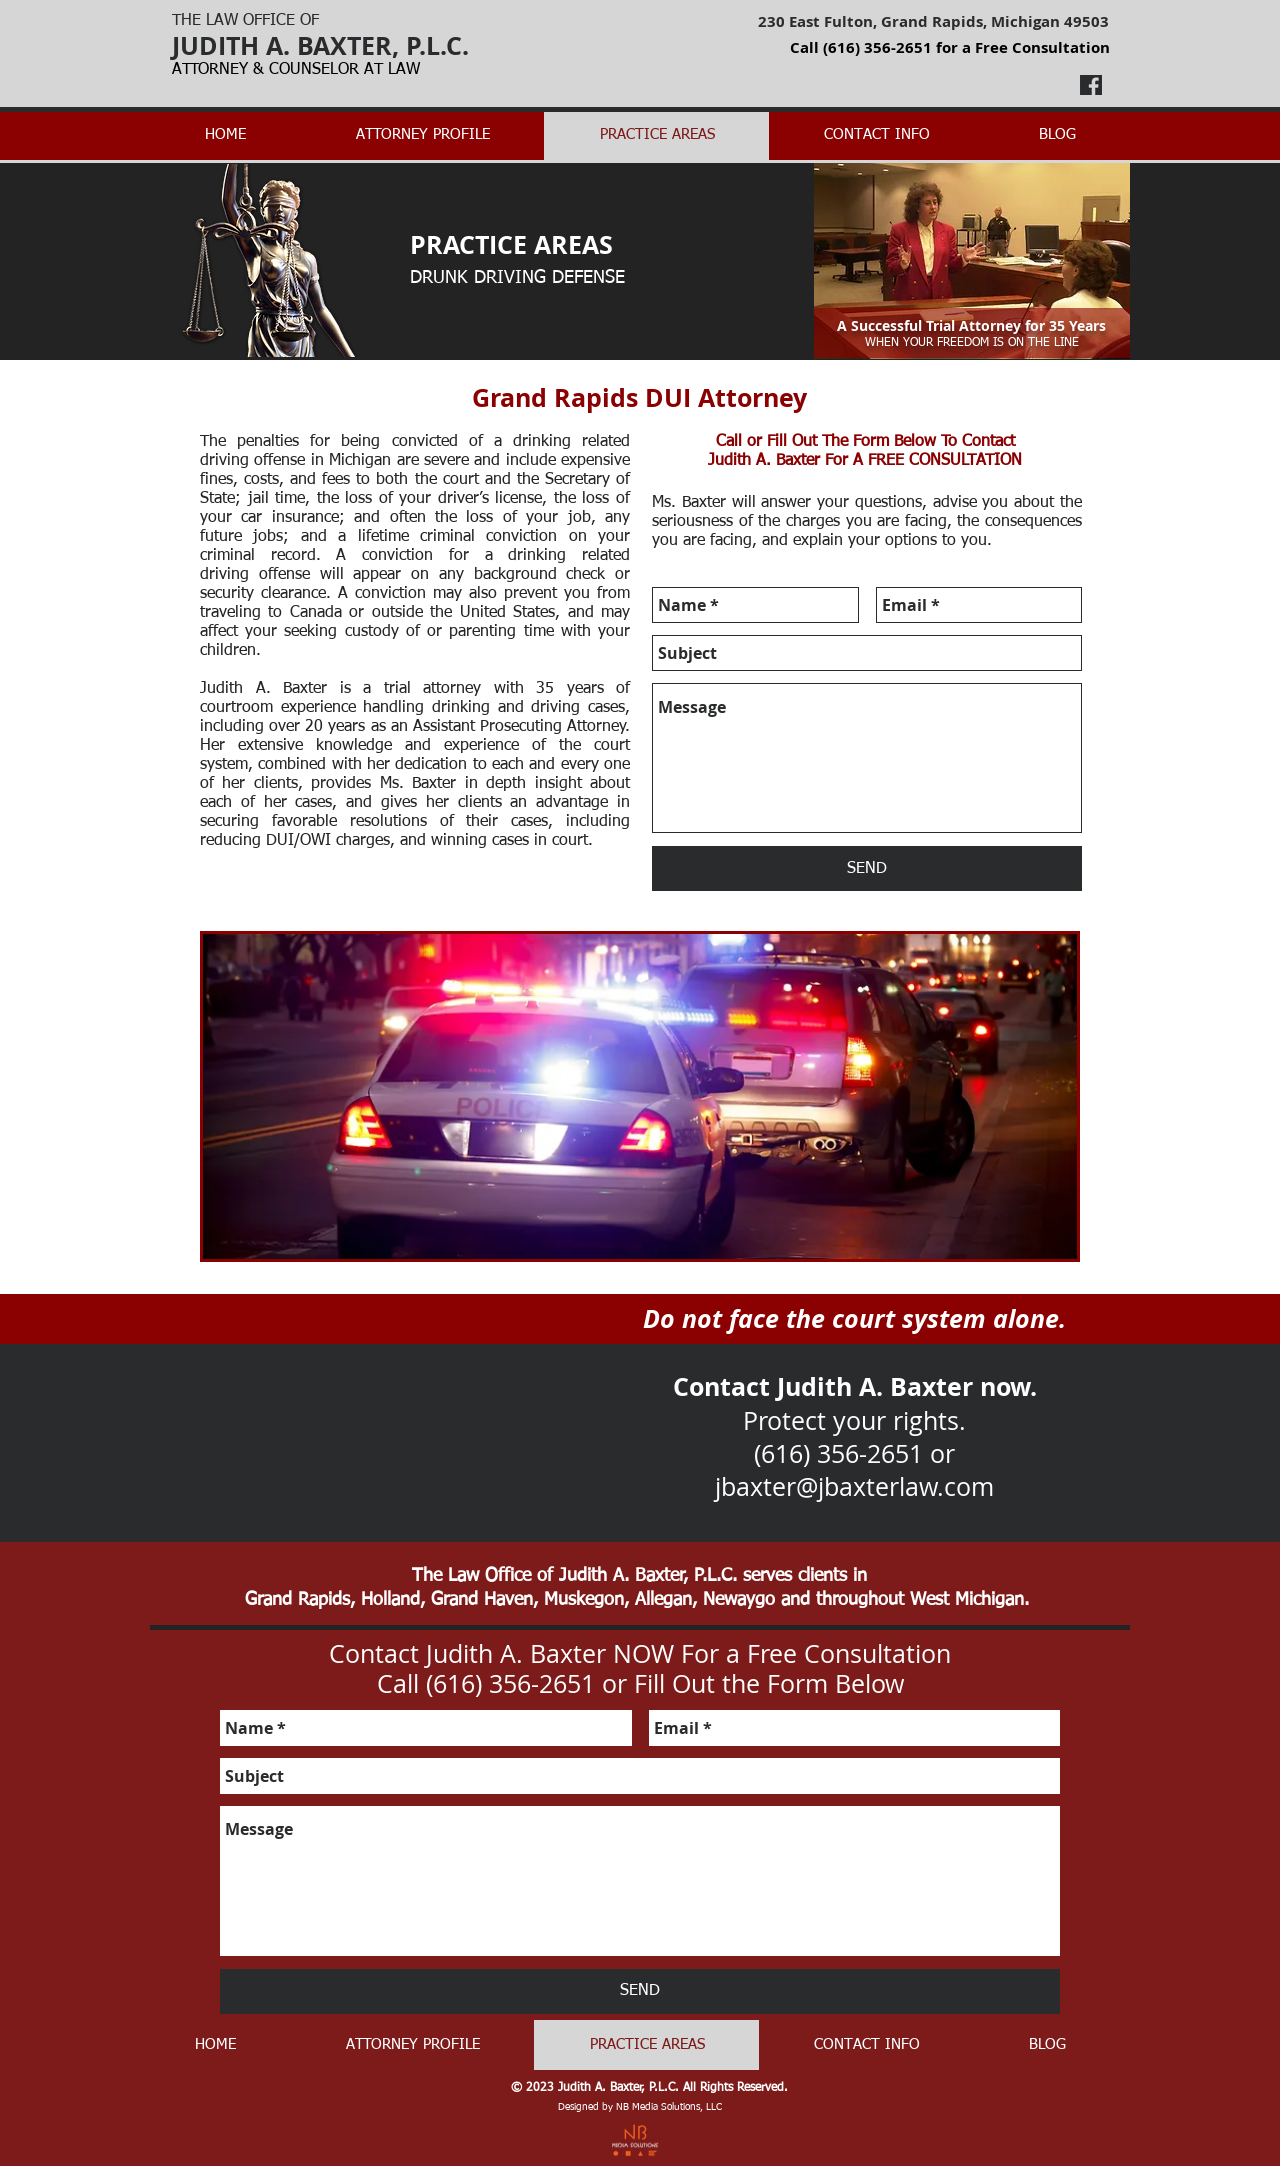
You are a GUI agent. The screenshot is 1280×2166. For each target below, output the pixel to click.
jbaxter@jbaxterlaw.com (854, 1486)
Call (731, 442)
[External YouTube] (366, 1414)
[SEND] (867, 868)
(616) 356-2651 (877, 47)
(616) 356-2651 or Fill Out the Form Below (665, 1683)
